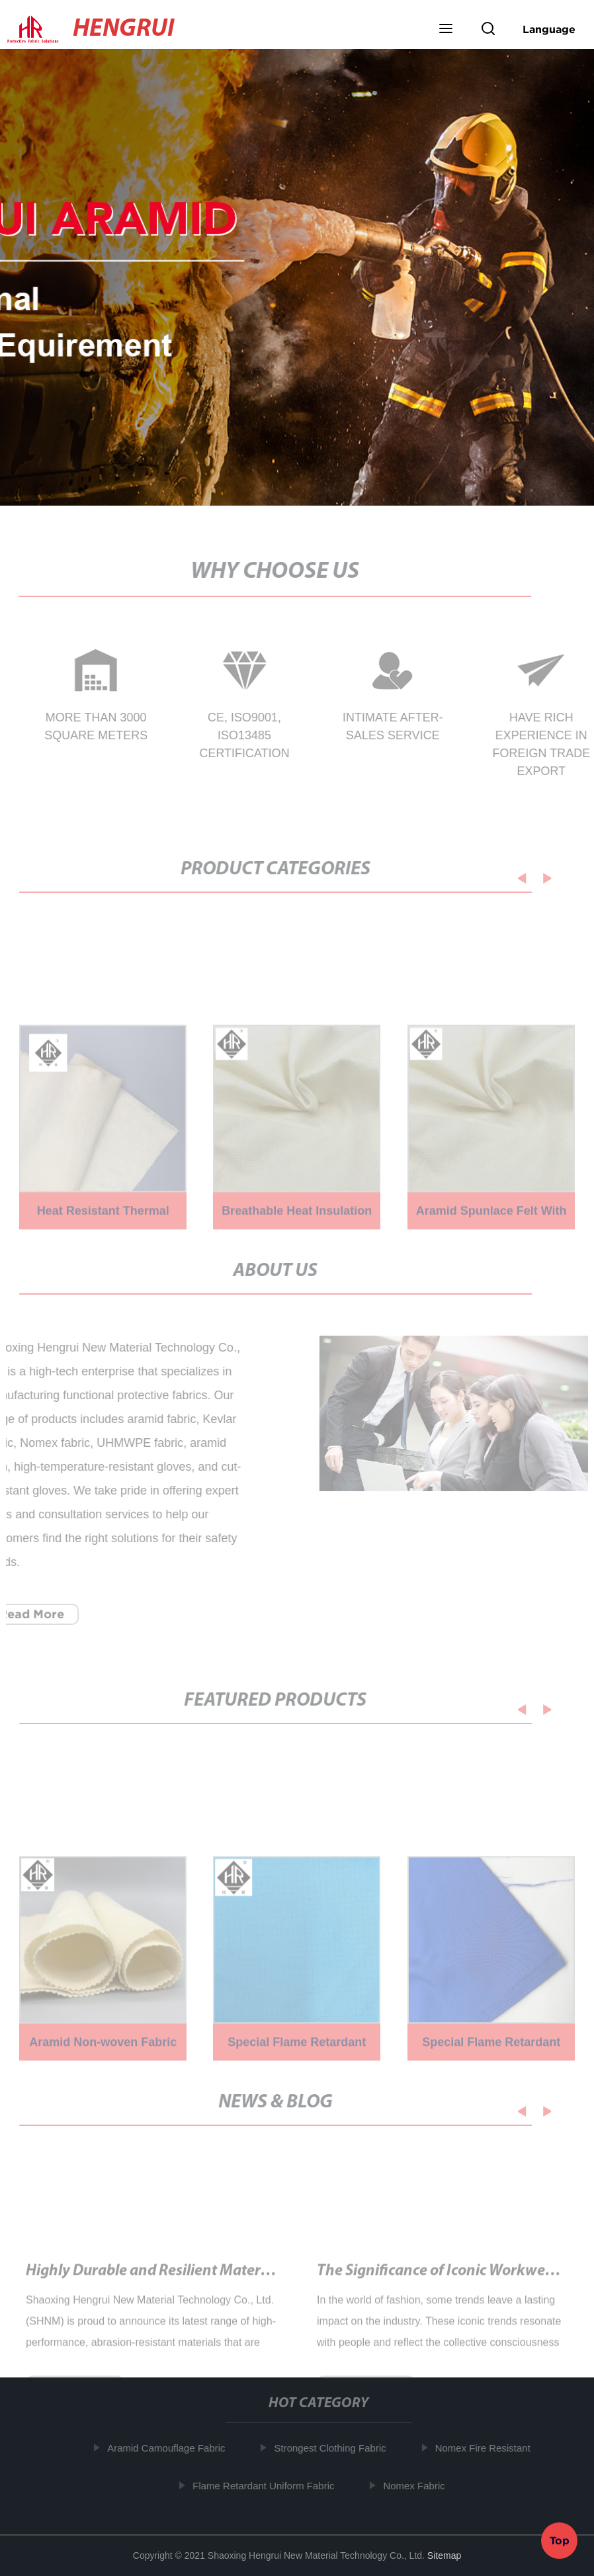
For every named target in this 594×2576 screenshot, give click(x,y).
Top (560, 2538)
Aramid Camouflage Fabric (171, 2448)
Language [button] (549, 29)
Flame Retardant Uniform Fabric (268, 2485)
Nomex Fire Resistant (486, 2448)
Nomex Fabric (418, 2485)
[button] (446, 30)
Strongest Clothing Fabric (334, 2448)
